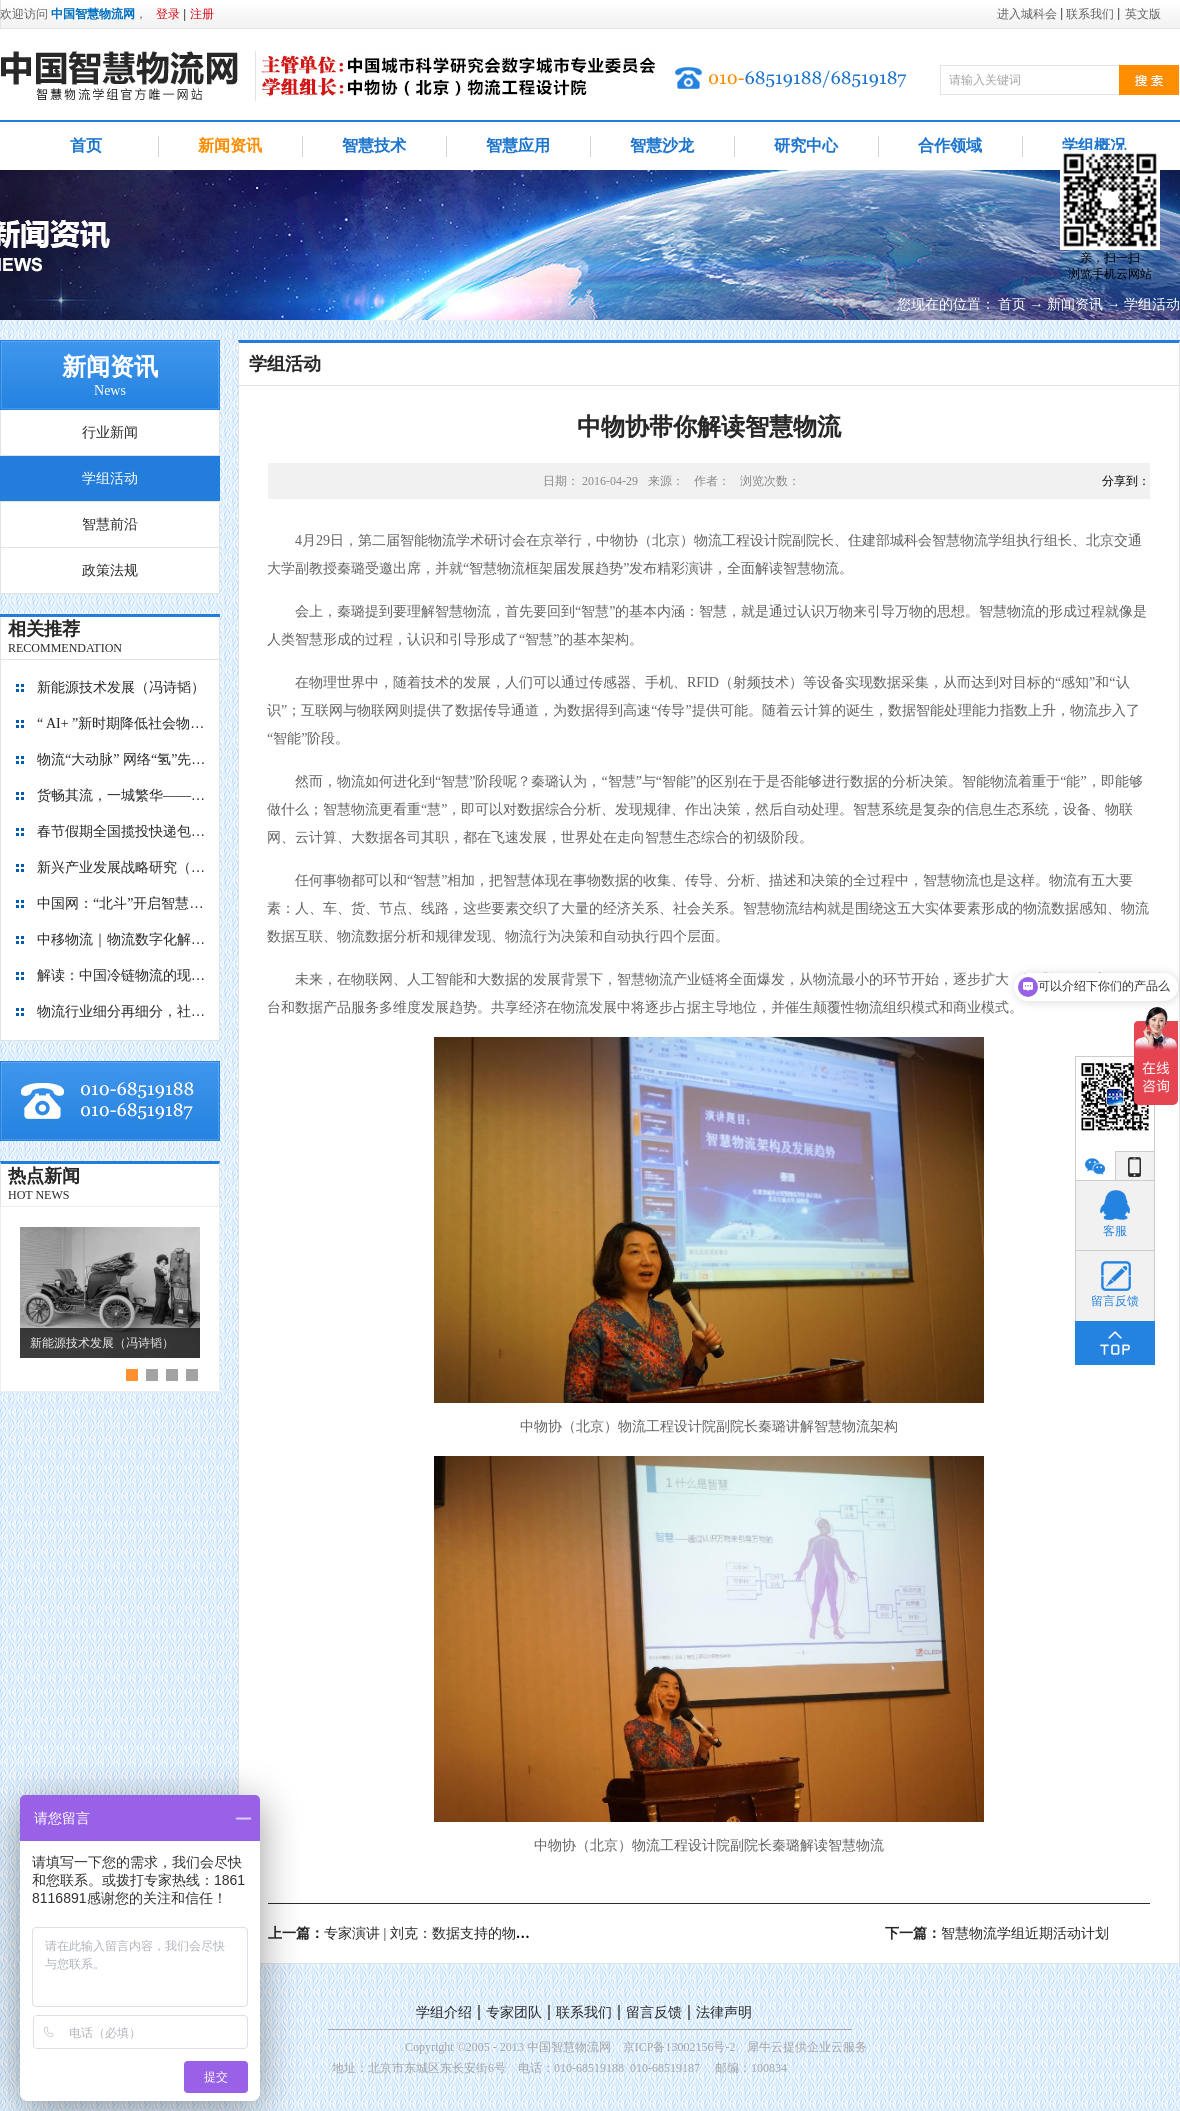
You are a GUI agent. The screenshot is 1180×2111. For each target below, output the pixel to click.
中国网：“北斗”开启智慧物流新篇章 (122, 903)
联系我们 (584, 2012)
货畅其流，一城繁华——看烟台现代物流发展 (122, 795)
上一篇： (427, 1933)
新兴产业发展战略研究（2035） (122, 867)
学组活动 (1152, 304)
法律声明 (724, 2012)
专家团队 (514, 2012)
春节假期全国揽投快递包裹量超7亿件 (122, 831)
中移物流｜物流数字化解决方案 (122, 939)
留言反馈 (654, 2012)
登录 (168, 14)
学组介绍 (444, 2012)
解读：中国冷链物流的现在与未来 (122, 975)
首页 (86, 145)
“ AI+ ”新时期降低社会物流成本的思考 (122, 723)
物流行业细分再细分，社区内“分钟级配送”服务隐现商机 (122, 1011)
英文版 (1143, 14)
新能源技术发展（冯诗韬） (121, 687)
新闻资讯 (1075, 304)
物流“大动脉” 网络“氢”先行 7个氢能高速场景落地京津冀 (122, 759)
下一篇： (997, 1933)
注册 (202, 14)
